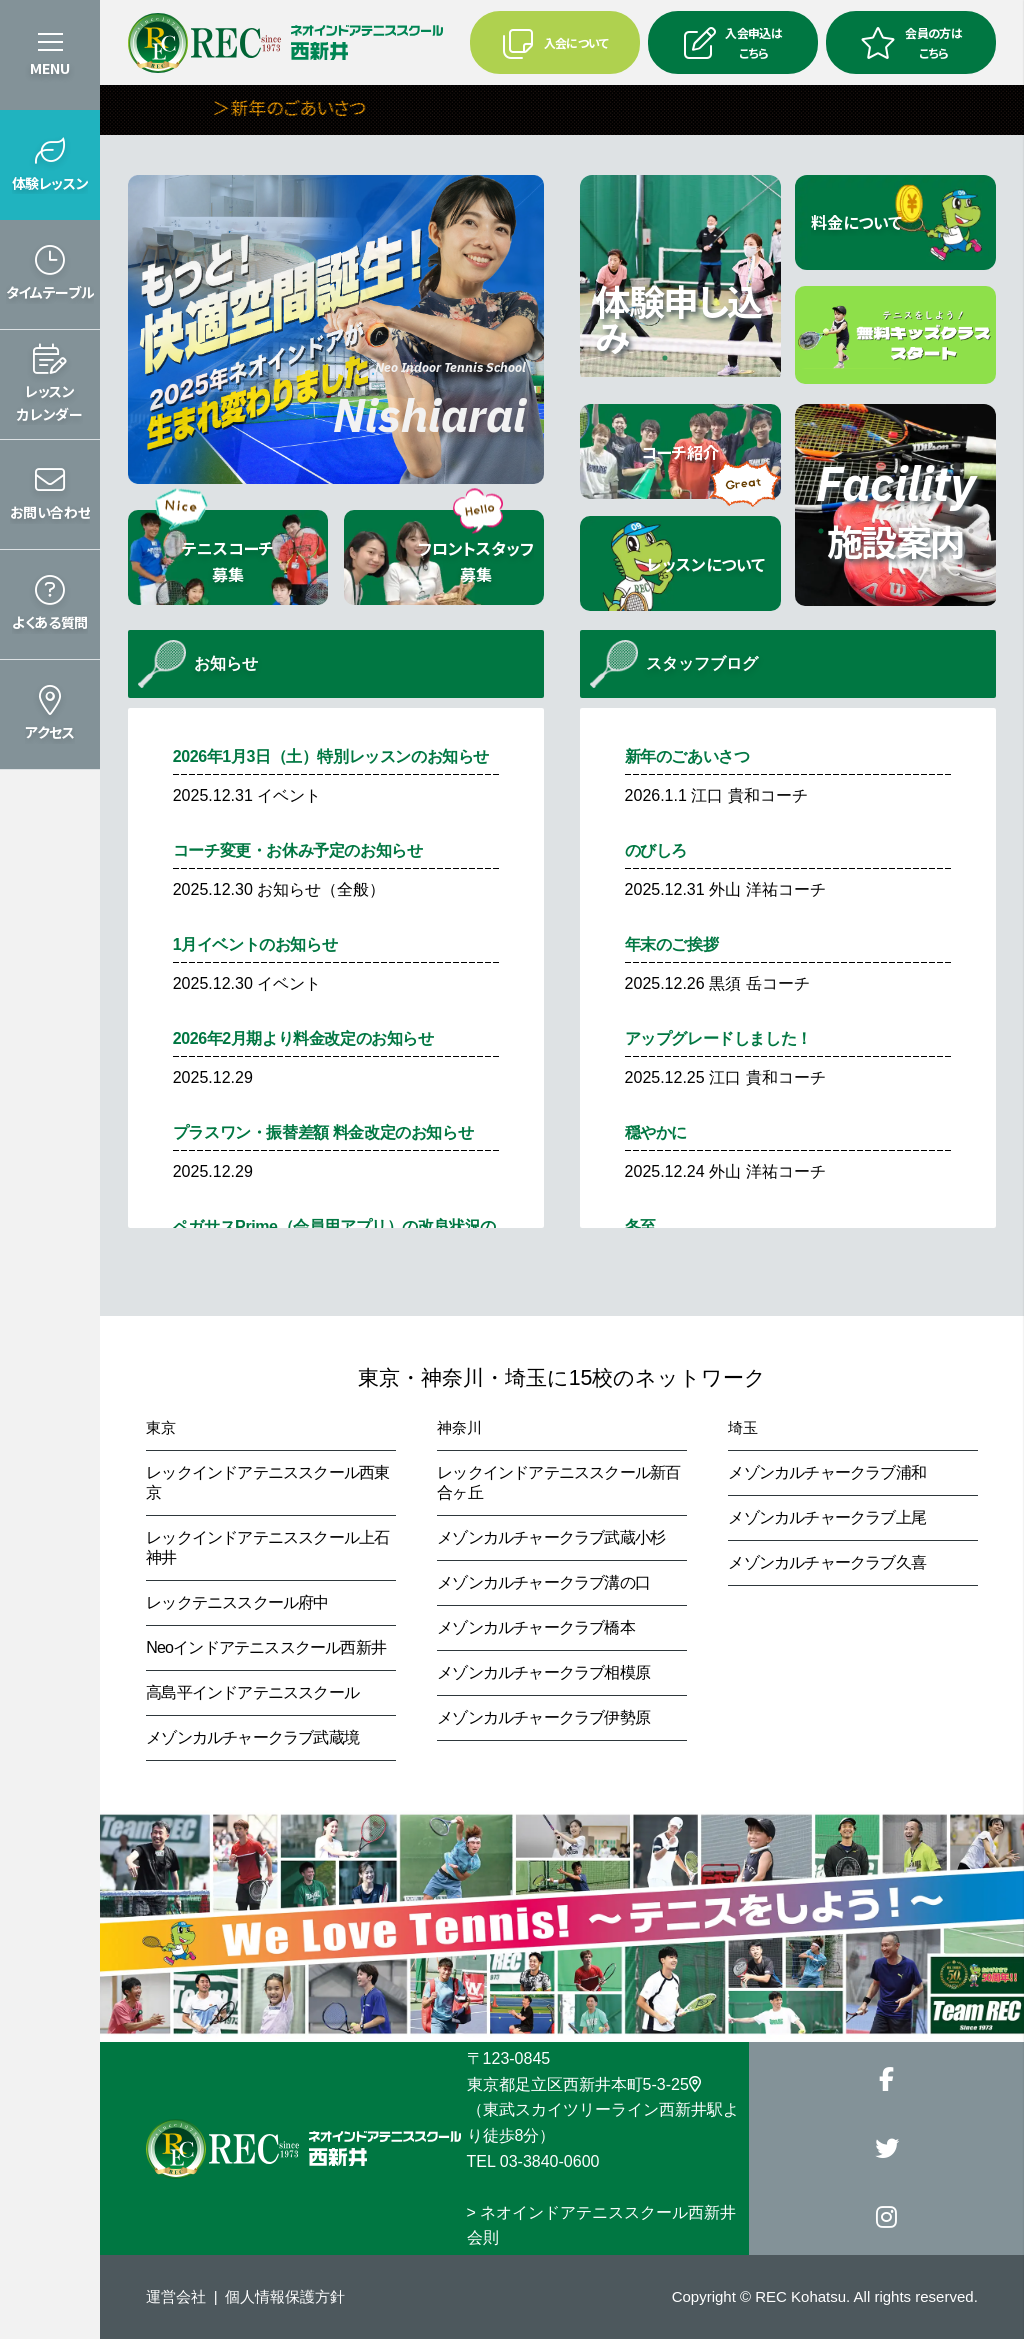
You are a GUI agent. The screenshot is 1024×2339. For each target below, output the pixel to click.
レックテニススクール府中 (237, 1602)
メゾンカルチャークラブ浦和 (827, 1472)
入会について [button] (555, 43)
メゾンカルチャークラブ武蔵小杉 (551, 1537)
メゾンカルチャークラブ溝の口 (543, 1582)
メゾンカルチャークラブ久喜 (827, 1562)
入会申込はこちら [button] (733, 42)
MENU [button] (50, 68)
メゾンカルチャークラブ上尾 (827, 1517)
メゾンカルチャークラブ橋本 (536, 1627)
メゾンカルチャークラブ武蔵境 (252, 1737)
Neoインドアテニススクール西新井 (266, 1647)
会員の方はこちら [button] (911, 42)
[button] (50, 165)
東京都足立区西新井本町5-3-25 (584, 2084)
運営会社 (176, 2296)
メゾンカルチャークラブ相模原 (543, 1672)
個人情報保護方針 (285, 2296)
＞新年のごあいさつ (327, 107)
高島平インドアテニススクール (252, 1692)
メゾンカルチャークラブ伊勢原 (543, 1717)
